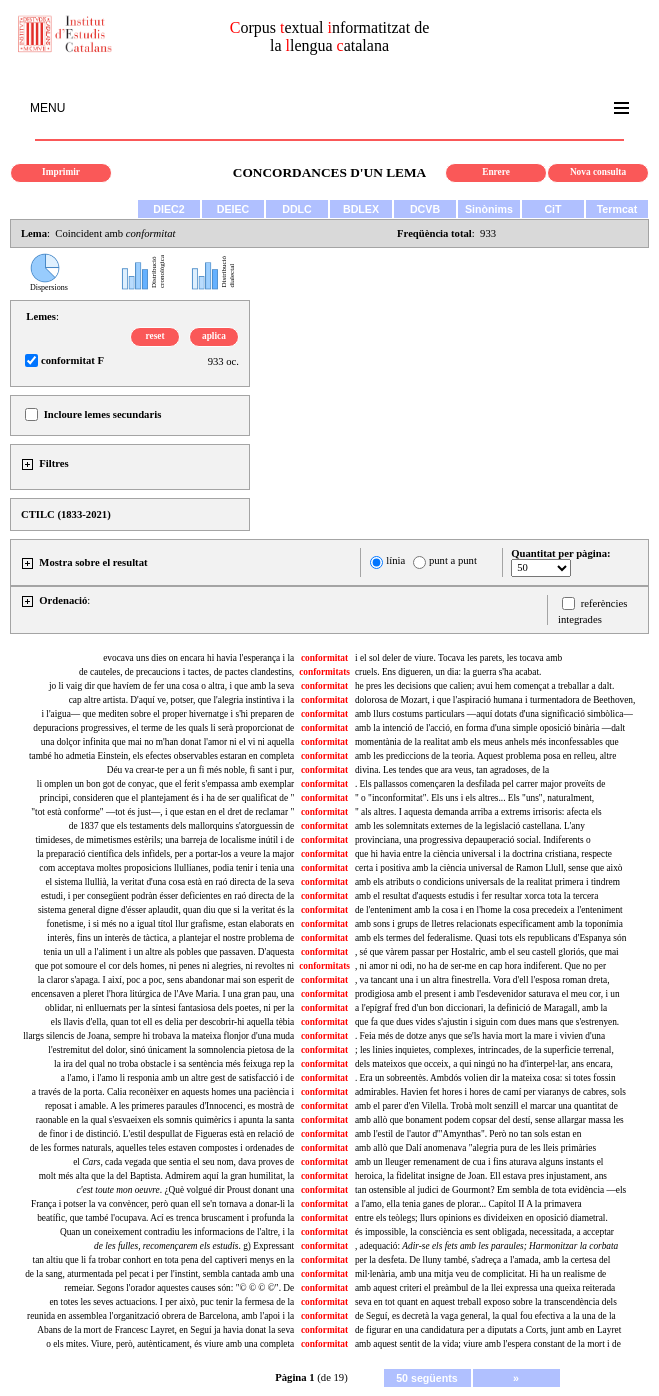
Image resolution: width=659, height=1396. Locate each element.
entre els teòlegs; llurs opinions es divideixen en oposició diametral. (481, 1218)
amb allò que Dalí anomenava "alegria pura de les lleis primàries (475, 1148)
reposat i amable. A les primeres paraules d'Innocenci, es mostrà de (169, 1106)
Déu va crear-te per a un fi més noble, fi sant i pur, (200, 770)
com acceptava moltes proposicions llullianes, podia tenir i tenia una (166, 868)
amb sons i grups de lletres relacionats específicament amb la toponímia (489, 924)
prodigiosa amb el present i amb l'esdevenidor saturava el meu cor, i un (487, 994)
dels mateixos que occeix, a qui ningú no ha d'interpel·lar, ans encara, (484, 1064)
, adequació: (486, 1246)
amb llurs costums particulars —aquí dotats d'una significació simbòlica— (494, 714)
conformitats (324, 672)
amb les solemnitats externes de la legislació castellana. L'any (470, 826)
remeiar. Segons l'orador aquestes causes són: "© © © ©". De (179, 1288)
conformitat (324, 658)
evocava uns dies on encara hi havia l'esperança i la (198, 658)
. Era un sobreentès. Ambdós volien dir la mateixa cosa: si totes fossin (485, 1078)
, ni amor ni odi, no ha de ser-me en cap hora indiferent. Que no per (480, 966)
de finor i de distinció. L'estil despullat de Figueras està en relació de (166, 1134)
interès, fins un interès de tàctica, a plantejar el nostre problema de (170, 938)
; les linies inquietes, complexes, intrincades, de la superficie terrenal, (484, 1050)
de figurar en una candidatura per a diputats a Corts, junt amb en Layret (488, 1330)
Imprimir (61, 172)
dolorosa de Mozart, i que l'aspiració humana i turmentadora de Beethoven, (495, 700)
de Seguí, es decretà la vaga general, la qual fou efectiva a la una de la (485, 1316)
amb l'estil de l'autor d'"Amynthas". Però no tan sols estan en (468, 1134)
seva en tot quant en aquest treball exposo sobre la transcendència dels (486, 1302)
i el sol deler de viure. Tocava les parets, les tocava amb (458, 658)
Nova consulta (598, 172)
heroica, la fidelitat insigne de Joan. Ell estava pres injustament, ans (481, 1176)
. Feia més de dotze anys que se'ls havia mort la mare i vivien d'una (480, 1036)
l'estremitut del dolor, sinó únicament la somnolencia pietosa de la (171, 1050)
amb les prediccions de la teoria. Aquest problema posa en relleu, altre (485, 756)
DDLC (297, 209)
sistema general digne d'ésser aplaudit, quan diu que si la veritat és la (166, 910)
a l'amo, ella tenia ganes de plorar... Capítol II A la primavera (468, 1204)
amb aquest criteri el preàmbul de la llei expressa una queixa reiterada (485, 1288)
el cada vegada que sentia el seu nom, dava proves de (183, 1162)
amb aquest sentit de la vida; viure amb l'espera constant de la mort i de (488, 1344)
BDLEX (361, 209)
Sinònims (489, 209)
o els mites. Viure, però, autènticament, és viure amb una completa (170, 1344)
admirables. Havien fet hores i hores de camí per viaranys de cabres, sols (490, 1092)
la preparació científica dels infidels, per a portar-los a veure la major (165, 854)
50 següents (427, 1378)
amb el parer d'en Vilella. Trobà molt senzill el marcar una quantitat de (486, 1106)
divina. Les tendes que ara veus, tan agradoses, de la (452, 770)
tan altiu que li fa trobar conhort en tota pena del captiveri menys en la (164, 1260)
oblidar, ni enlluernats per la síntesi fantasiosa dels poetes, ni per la (169, 1008)
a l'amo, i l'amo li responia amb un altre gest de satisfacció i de (177, 1078)
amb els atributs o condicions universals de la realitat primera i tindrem (487, 882)
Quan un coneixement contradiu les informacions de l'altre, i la (177, 1232)
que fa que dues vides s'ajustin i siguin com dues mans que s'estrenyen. (487, 1022)
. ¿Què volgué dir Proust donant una (185, 1190)
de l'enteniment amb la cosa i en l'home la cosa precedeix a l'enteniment (489, 910)
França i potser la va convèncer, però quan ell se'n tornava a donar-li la (162, 1204)
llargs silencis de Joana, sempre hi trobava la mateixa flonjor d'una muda (158, 1036)
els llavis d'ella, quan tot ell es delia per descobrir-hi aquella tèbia (172, 1022)
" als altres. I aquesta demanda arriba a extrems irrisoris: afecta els (478, 812)
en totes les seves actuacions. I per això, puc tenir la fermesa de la (171, 1302)
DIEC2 (168, 209)
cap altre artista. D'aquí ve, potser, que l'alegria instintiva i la (182, 700)
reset (155, 336)
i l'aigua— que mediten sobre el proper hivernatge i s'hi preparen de (167, 714)
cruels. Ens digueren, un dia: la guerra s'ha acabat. (448, 672)
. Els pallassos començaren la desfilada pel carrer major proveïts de (480, 784)
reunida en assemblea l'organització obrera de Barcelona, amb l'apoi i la (160, 1316)
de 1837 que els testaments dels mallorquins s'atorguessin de (181, 826)
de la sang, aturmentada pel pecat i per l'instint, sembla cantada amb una (159, 1274)
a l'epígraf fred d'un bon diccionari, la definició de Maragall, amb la (481, 1008)
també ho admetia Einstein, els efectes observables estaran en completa (161, 756)
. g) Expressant (194, 1246)
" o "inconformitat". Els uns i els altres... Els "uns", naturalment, (474, 798)
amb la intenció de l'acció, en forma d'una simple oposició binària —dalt (490, 728)
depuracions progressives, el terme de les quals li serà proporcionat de (163, 728)
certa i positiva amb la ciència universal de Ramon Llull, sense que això (489, 868)
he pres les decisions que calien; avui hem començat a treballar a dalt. (484, 686)
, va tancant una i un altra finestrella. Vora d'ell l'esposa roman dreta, (482, 980)
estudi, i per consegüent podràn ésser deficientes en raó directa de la (167, 896)
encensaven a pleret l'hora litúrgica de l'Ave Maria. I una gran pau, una (162, 994)
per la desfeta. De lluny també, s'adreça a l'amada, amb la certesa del (482, 1260)
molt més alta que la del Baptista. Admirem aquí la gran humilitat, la (166, 1176)
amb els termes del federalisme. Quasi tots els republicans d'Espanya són (490, 938)
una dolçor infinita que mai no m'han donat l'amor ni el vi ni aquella (167, 742)
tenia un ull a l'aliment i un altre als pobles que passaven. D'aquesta (168, 952)
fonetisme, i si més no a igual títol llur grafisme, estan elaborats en (171, 924)
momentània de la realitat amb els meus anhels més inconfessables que (487, 742)
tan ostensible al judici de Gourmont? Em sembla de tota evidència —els (490, 1190)
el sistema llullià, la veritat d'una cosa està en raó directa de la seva (169, 882)
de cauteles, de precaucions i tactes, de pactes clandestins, (186, 672)
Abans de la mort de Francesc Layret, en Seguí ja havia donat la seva (165, 1330)
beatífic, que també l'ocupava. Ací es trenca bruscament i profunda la (165, 1218)
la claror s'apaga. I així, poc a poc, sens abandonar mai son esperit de (166, 980)
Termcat (617, 209)
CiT (552, 209)
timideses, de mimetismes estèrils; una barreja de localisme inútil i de (164, 840)
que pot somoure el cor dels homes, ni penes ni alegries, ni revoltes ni (164, 966)
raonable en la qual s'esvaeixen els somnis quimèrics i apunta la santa (165, 1120)
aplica (214, 336)
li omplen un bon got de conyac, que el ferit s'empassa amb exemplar (165, 784)
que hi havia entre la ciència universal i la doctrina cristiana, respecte (483, 854)
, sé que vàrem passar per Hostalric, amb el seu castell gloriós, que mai (487, 952)
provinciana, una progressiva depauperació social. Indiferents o (473, 840)
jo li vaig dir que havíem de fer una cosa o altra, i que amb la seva (171, 686)
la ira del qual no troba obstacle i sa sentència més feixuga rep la (174, 1064)
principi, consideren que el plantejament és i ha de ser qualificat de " (166, 798)
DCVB (425, 209)
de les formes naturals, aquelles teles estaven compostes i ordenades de (162, 1148)
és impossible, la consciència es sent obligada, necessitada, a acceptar (484, 1232)
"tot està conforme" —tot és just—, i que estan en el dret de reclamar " (162, 812)
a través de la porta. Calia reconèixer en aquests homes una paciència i (163, 1092)
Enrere (496, 172)
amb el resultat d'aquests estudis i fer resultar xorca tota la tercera (476, 896)
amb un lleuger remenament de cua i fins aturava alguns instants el (479, 1162)
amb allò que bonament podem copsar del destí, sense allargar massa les (489, 1120)
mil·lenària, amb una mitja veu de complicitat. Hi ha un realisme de (480, 1274)
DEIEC (233, 209)
